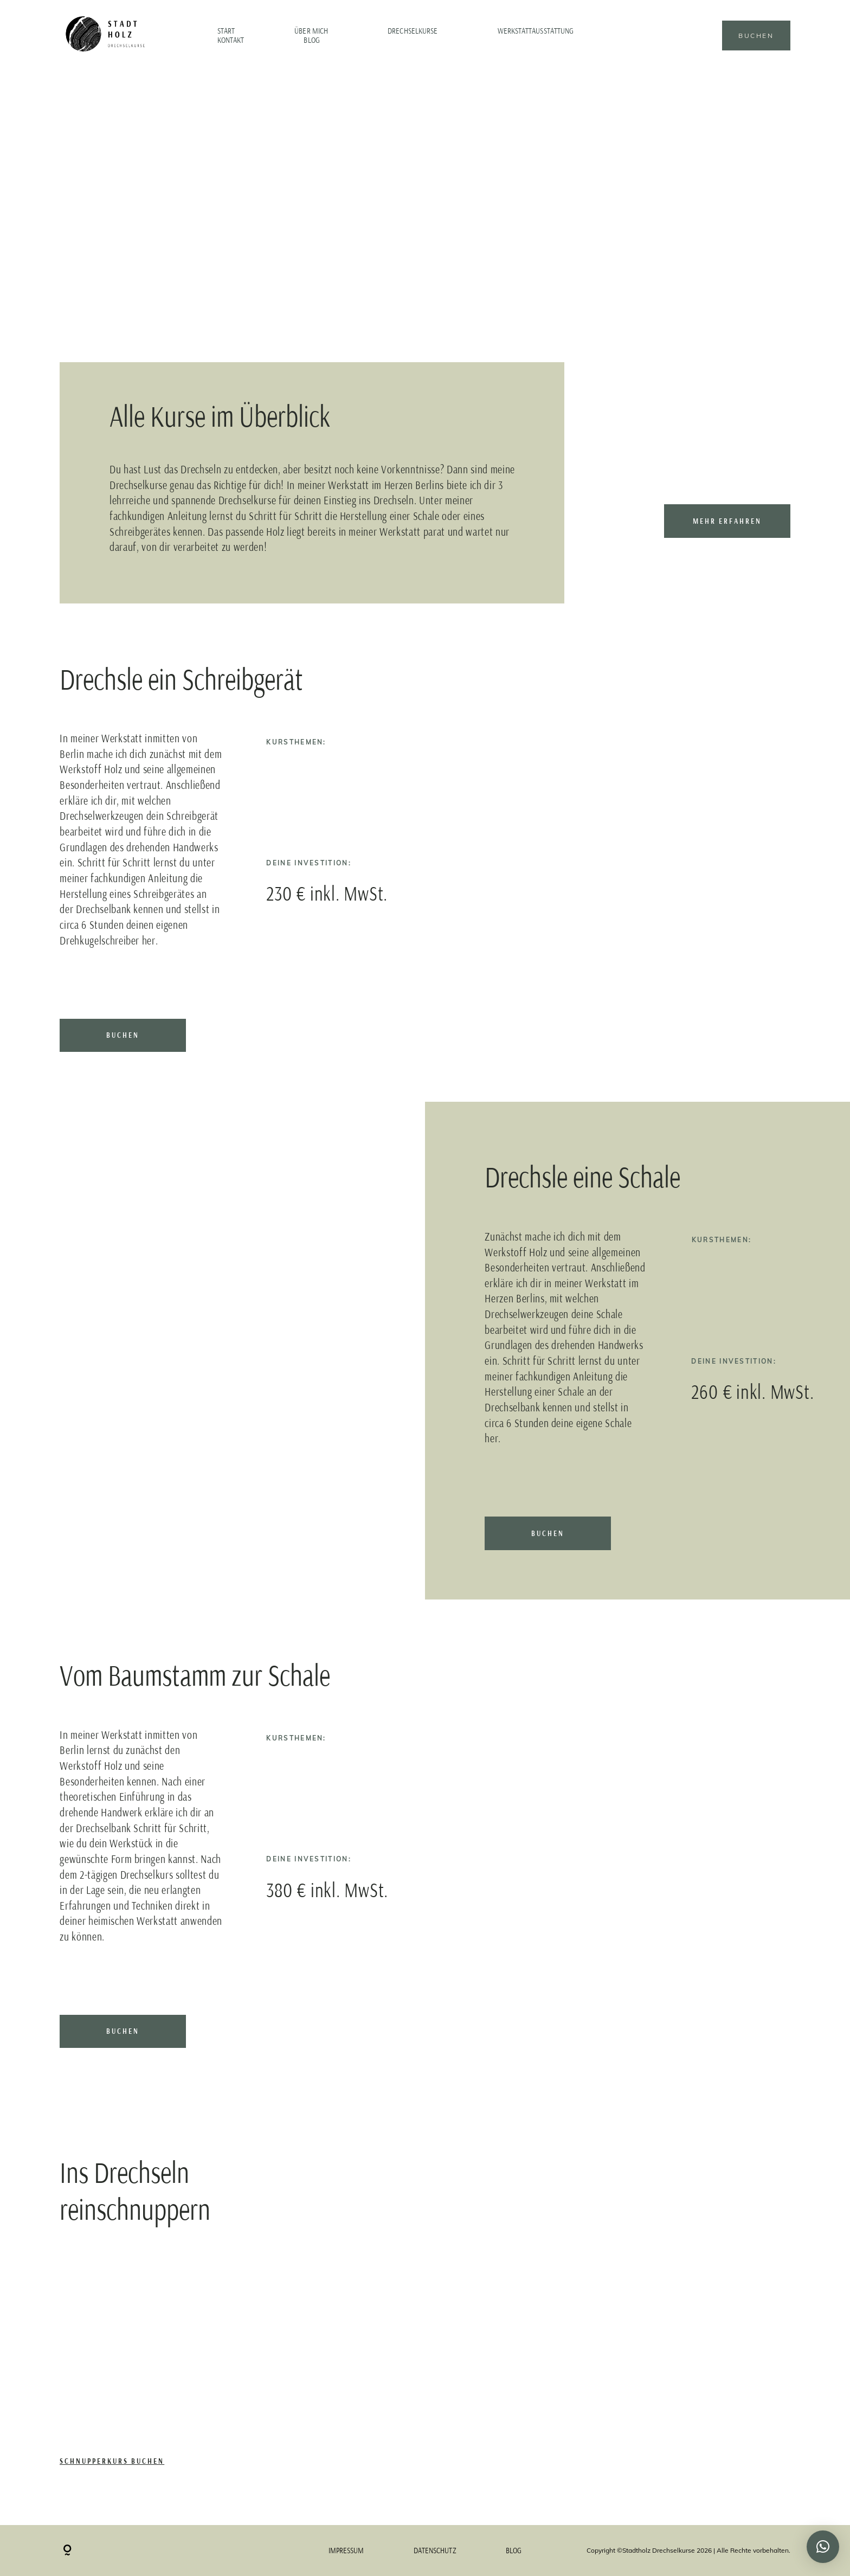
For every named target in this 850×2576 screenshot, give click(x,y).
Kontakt (230, 41)
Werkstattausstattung (536, 31)
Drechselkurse (412, 31)
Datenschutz (435, 2550)
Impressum (346, 2550)
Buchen (756, 35)
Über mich (311, 31)
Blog (311, 41)
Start (226, 31)
